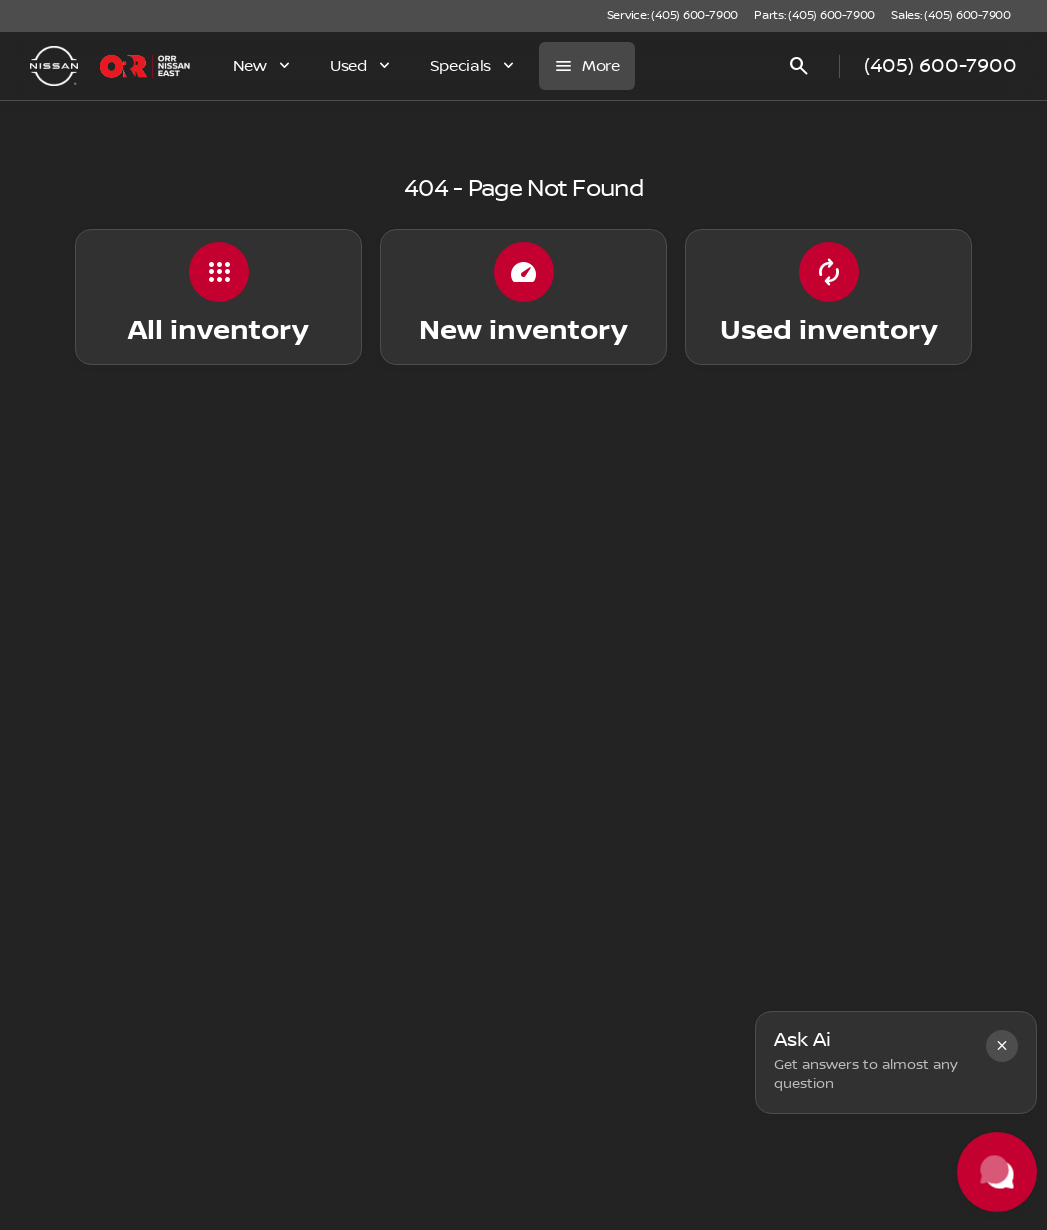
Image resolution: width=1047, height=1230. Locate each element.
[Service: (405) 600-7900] (672, 16)
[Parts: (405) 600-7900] (814, 16)
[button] (1002, 1046)
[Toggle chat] (997, 1172)
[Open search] (799, 66)
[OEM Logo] (54, 66)
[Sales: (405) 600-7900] (951, 16)
